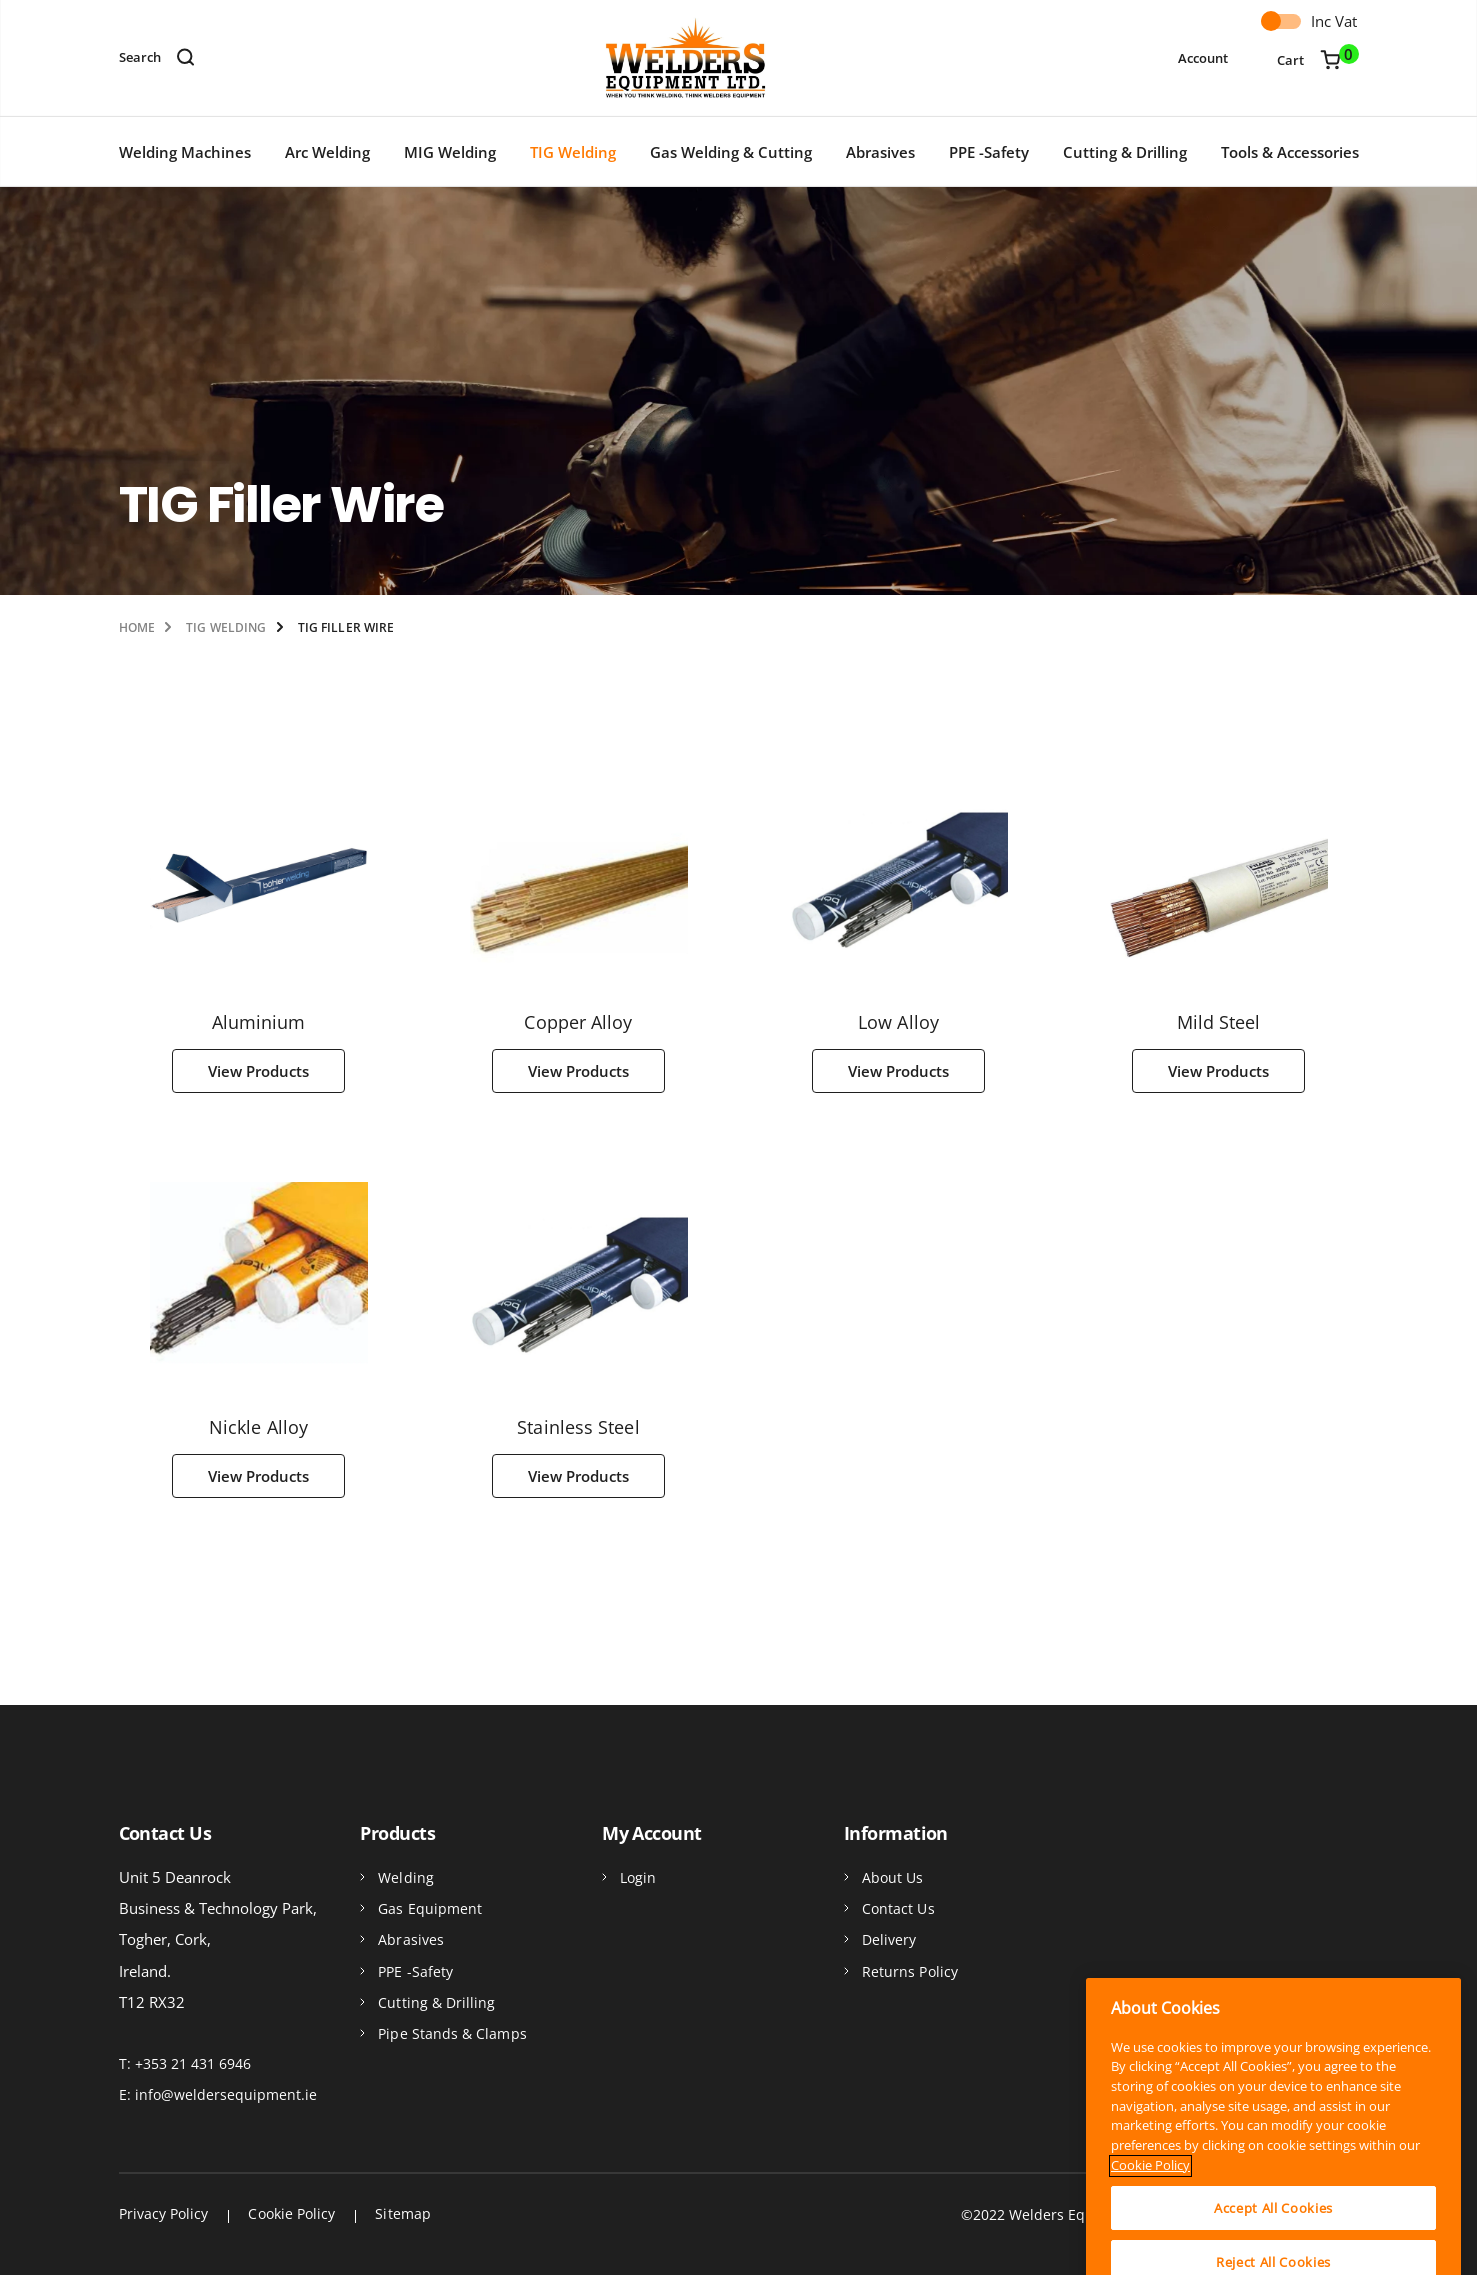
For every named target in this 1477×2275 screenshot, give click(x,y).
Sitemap (403, 2213)
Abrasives (880, 152)
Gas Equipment (430, 1908)
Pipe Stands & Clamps (452, 2033)
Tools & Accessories (1290, 152)
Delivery (889, 1939)
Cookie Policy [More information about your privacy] (1150, 2245)
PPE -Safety (989, 152)
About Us (893, 1877)
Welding (406, 1877)
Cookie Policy (291, 2213)
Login (638, 1877)
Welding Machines (185, 152)
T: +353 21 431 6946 (185, 2063)
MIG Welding (450, 152)
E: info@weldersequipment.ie (218, 2094)
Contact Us (898, 1908)
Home (137, 627)
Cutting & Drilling (1125, 152)
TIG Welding (573, 152)
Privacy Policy (164, 2213)
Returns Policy (910, 1971)
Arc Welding (327, 152)
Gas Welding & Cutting (731, 152)
